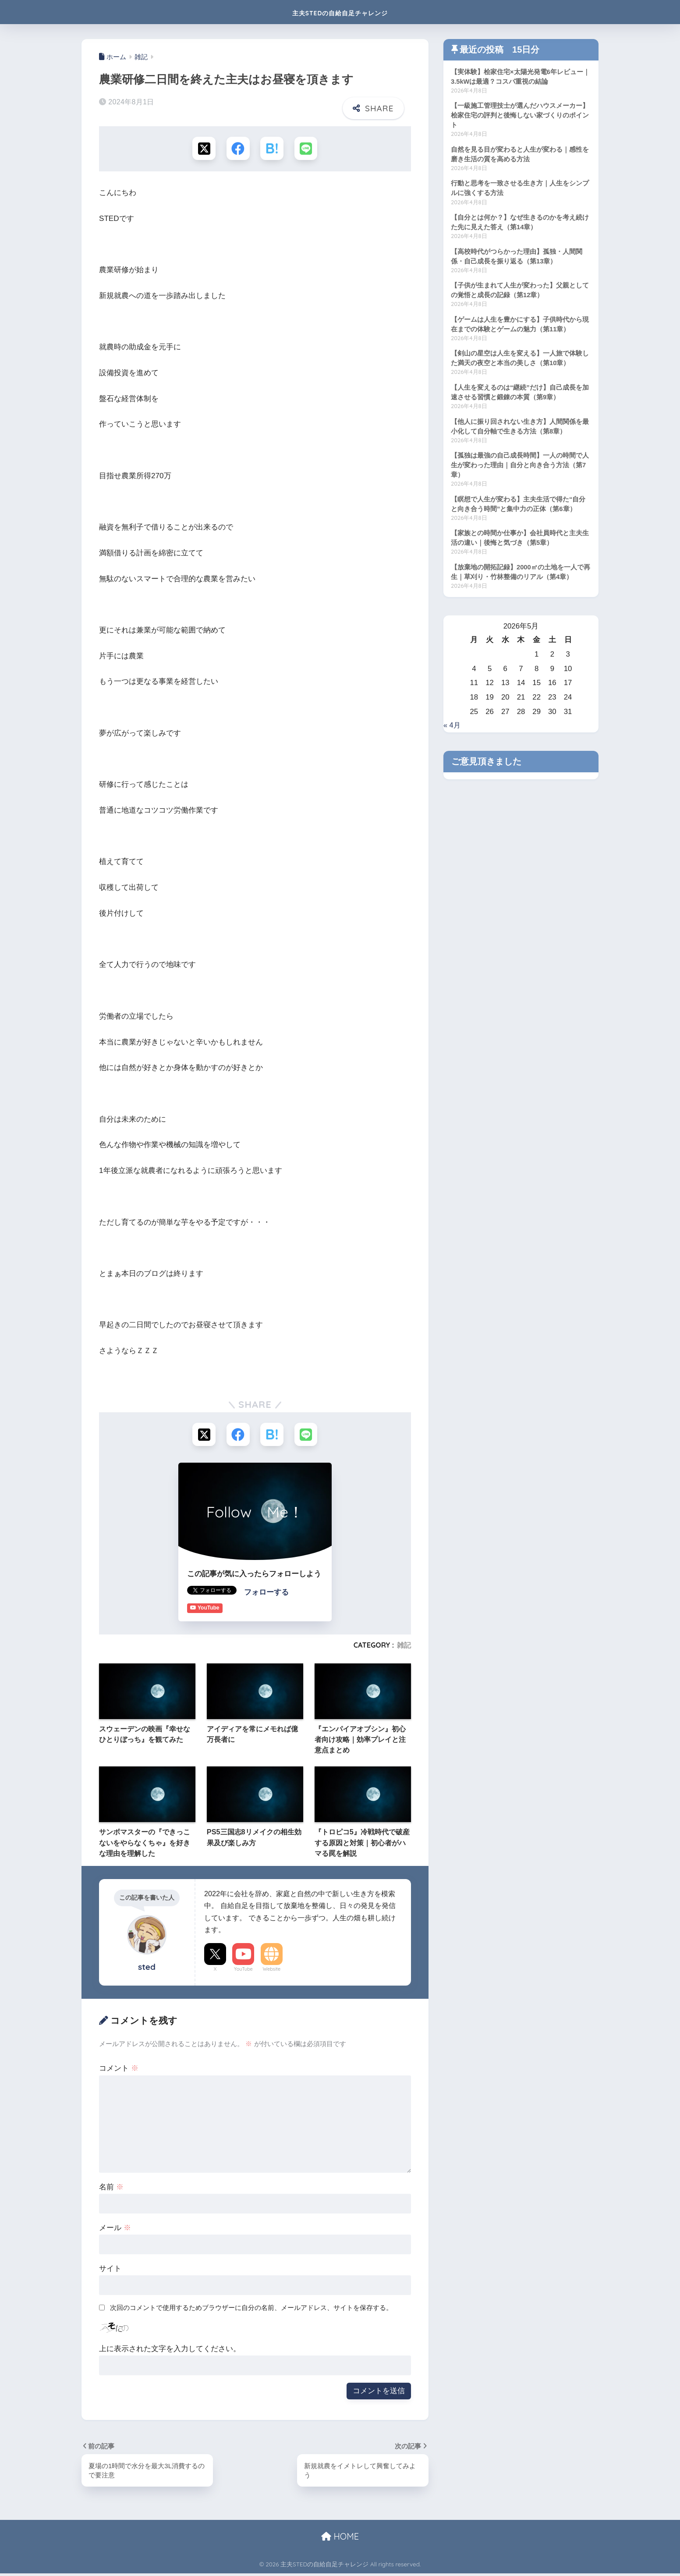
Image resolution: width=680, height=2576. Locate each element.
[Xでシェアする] (203, 149)
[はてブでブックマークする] (272, 149)
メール (115, 2230)
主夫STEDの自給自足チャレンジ (340, 11)
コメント (118, 2070)
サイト (110, 2271)
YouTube (243, 1971)
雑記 (404, 1646)
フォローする (266, 1594)
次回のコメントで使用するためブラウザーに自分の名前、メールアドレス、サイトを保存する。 (251, 2309)
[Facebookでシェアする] (238, 149)
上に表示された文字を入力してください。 (170, 2351)
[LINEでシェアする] (307, 149)
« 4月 (452, 733)
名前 (111, 2189)
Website (272, 1971)
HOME (340, 2538)
